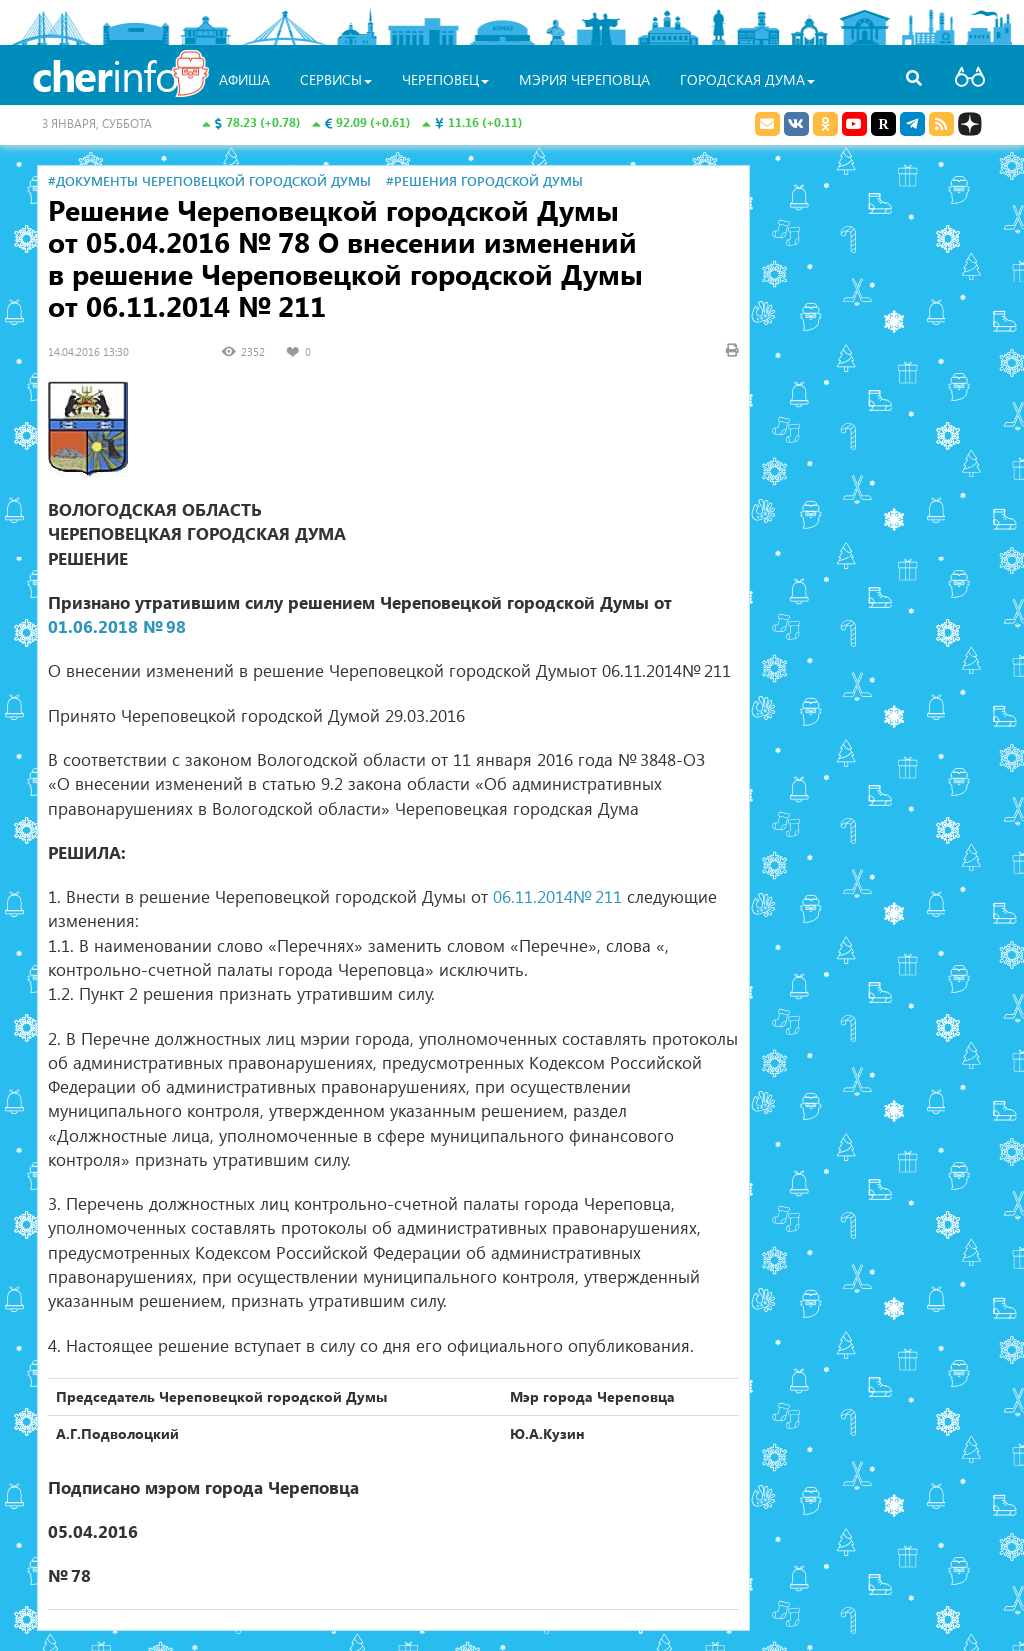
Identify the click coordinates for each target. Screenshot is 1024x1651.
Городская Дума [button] (747, 79)
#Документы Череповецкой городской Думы (209, 180)
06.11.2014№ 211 (557, 896)
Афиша (244, 79)
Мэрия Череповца (584, 79)
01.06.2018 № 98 (117, 626)
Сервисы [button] (336, 79)
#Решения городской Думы (484, 180)
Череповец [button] (445, 79)
